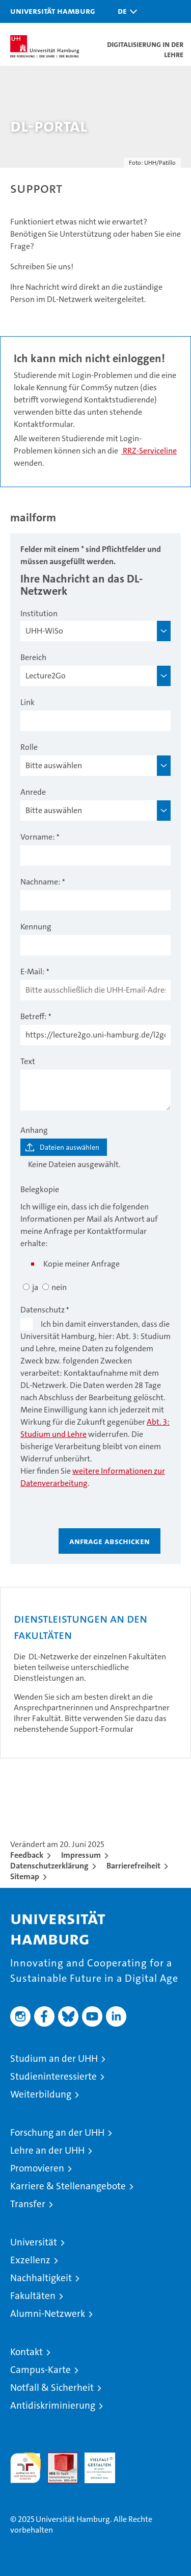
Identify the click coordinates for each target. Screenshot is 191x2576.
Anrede (33, 792)
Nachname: (40, 881)
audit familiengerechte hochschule (25, 2468)
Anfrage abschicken (109, 1541)
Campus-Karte (40, 2369)
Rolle (29, 747)
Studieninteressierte (53, 2076)
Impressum (81, 1855)
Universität (33, 2242)
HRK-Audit (94, 2463)
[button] (125, 11)
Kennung (35, 926)
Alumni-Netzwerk (47, 2313)
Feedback (26, 1855)
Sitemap (24, 1876)
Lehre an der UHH (47, 2150)
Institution (39, 613)
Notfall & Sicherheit (52, 2387)
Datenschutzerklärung (49, 1865)
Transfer (27, 2204)
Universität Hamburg (52, 10)
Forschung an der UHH (57, 2132)
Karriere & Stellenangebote (68, 2186)
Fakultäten (33, 2295)
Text (27, 1061)
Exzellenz (30, 2260)
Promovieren (37, 2168)
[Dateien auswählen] (63, 1147)
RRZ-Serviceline (149, 450)
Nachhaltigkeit (41, 2277)
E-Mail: (32, 971)
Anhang (34, 1130)
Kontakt (26, 2351)
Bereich (33, 657)
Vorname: (37, 836)
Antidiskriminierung (52, 2405)
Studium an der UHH (54, 2058)
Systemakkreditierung (137, 2458)
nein (59, 1287)
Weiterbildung (40, 2094)
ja (35, 1287)
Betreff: (33, 1016)
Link (27, 702)
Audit (57, 2458)
